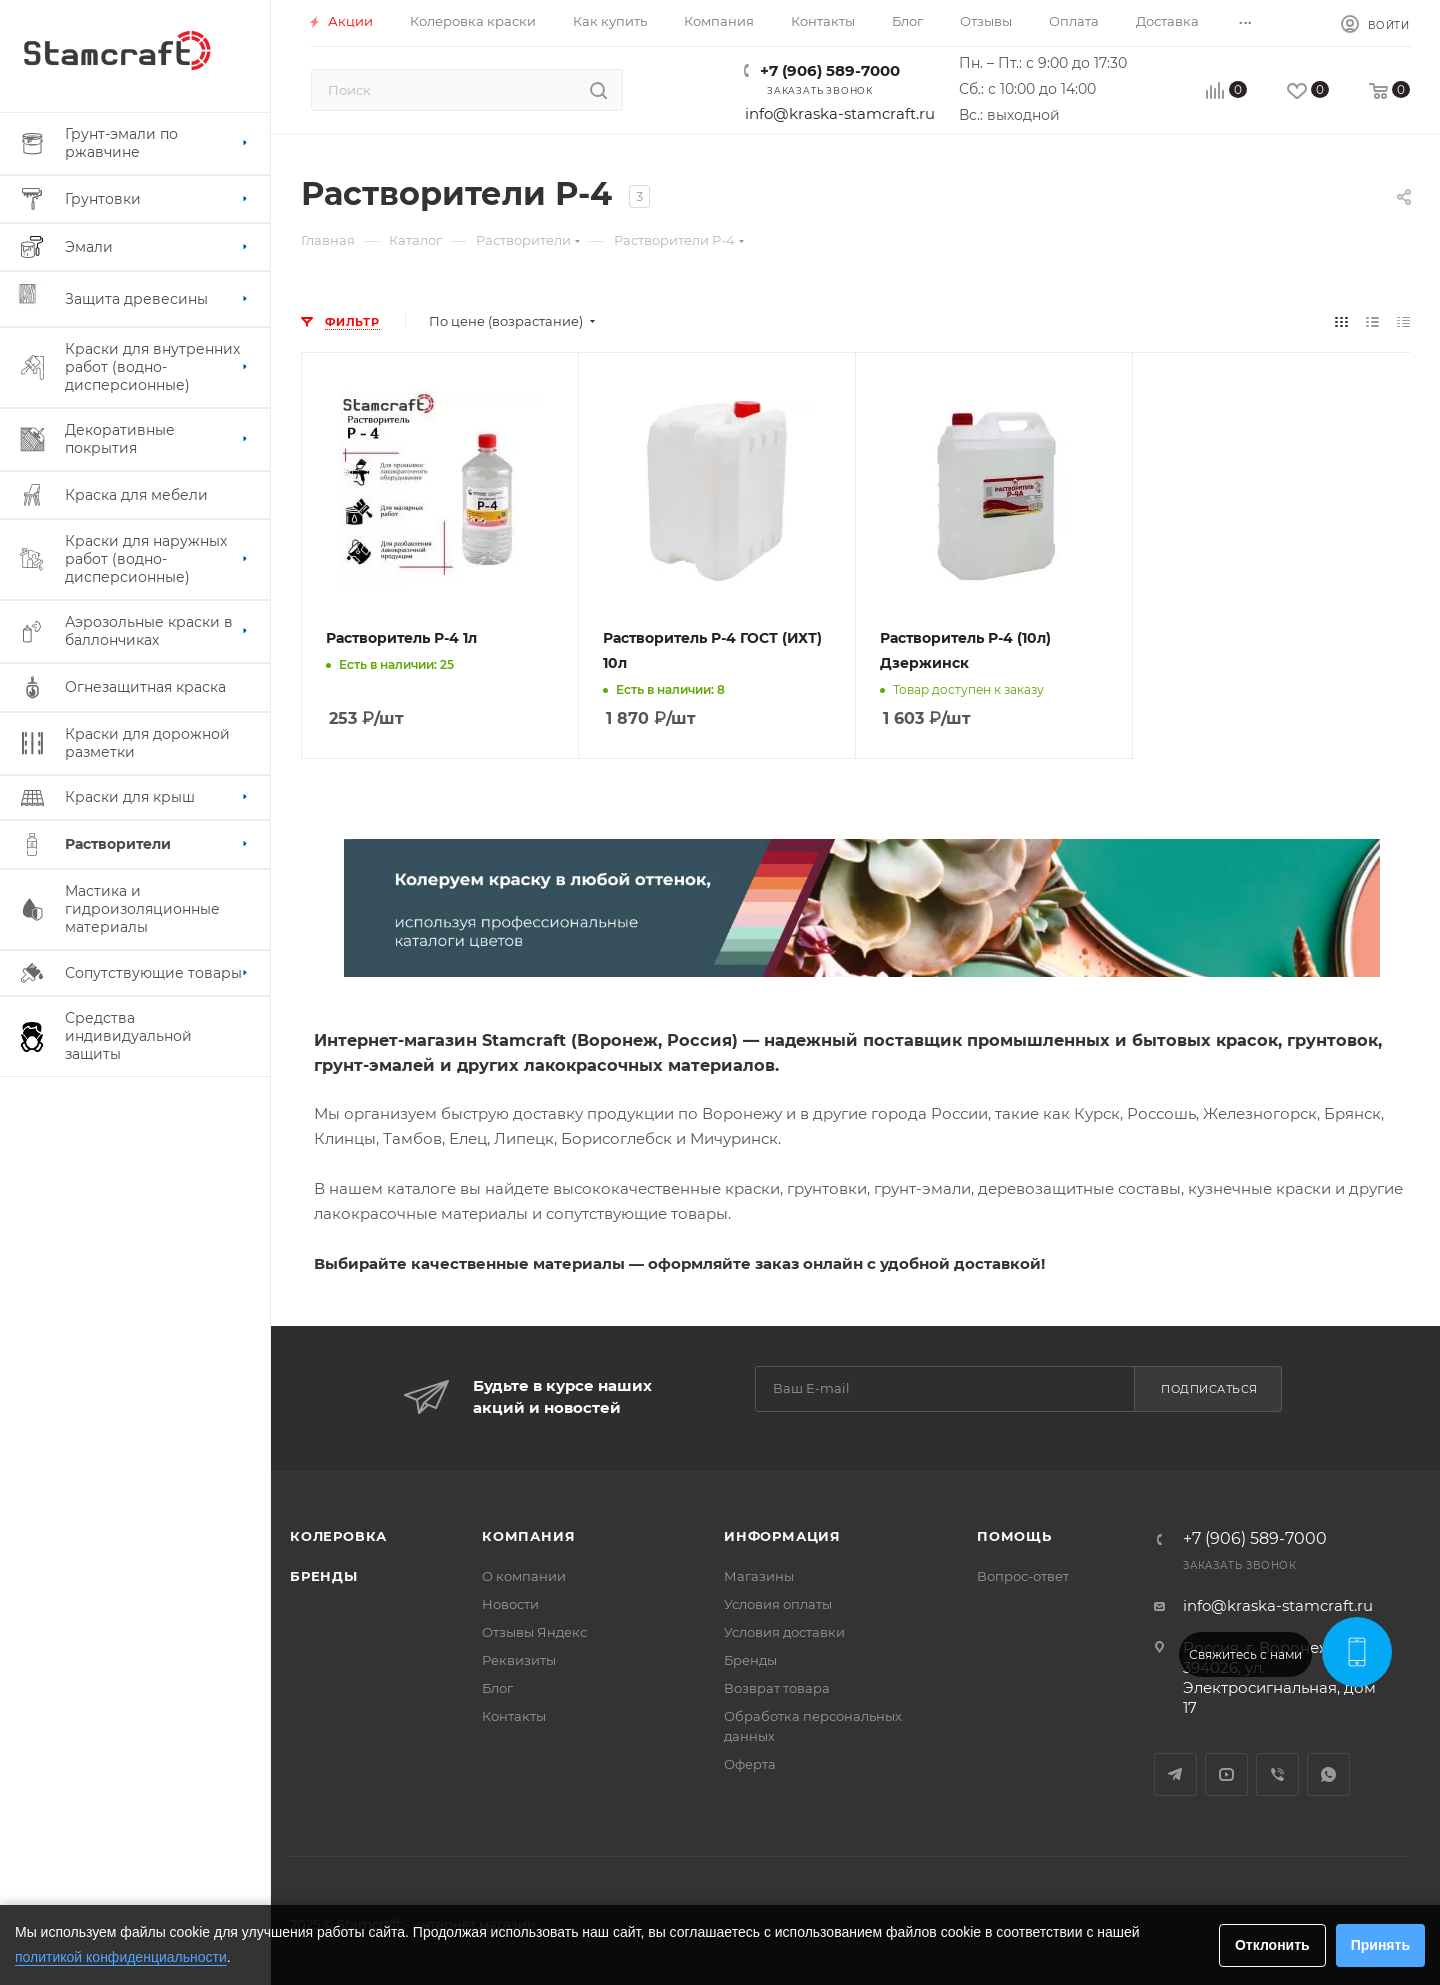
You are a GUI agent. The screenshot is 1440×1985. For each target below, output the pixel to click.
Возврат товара (777, 1688)
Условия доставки (784, 1632)
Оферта (750, 1764)
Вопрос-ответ (1023, 1576)
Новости (510, 1604)
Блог (497, 1688)
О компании (524, 1576)
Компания (528, 1536)
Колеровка (338, 1536)
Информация (782, 1536)
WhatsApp (1328, 1774)
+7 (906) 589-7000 (830, 70)
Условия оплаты (778, 1604)
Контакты (514, 1716)
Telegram (1175, 1774)
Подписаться (1209, 1389)
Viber (1277, 1774)
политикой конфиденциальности (121, 1957)
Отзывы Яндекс (534, 1632)
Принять (1380, 1945)
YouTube (1226, 1774)
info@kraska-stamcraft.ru (840, 113)
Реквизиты (519, 1660)
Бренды (324, 1576)
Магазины (759, 1576)
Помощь (1014, 1536)
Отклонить (1272, 1945)
